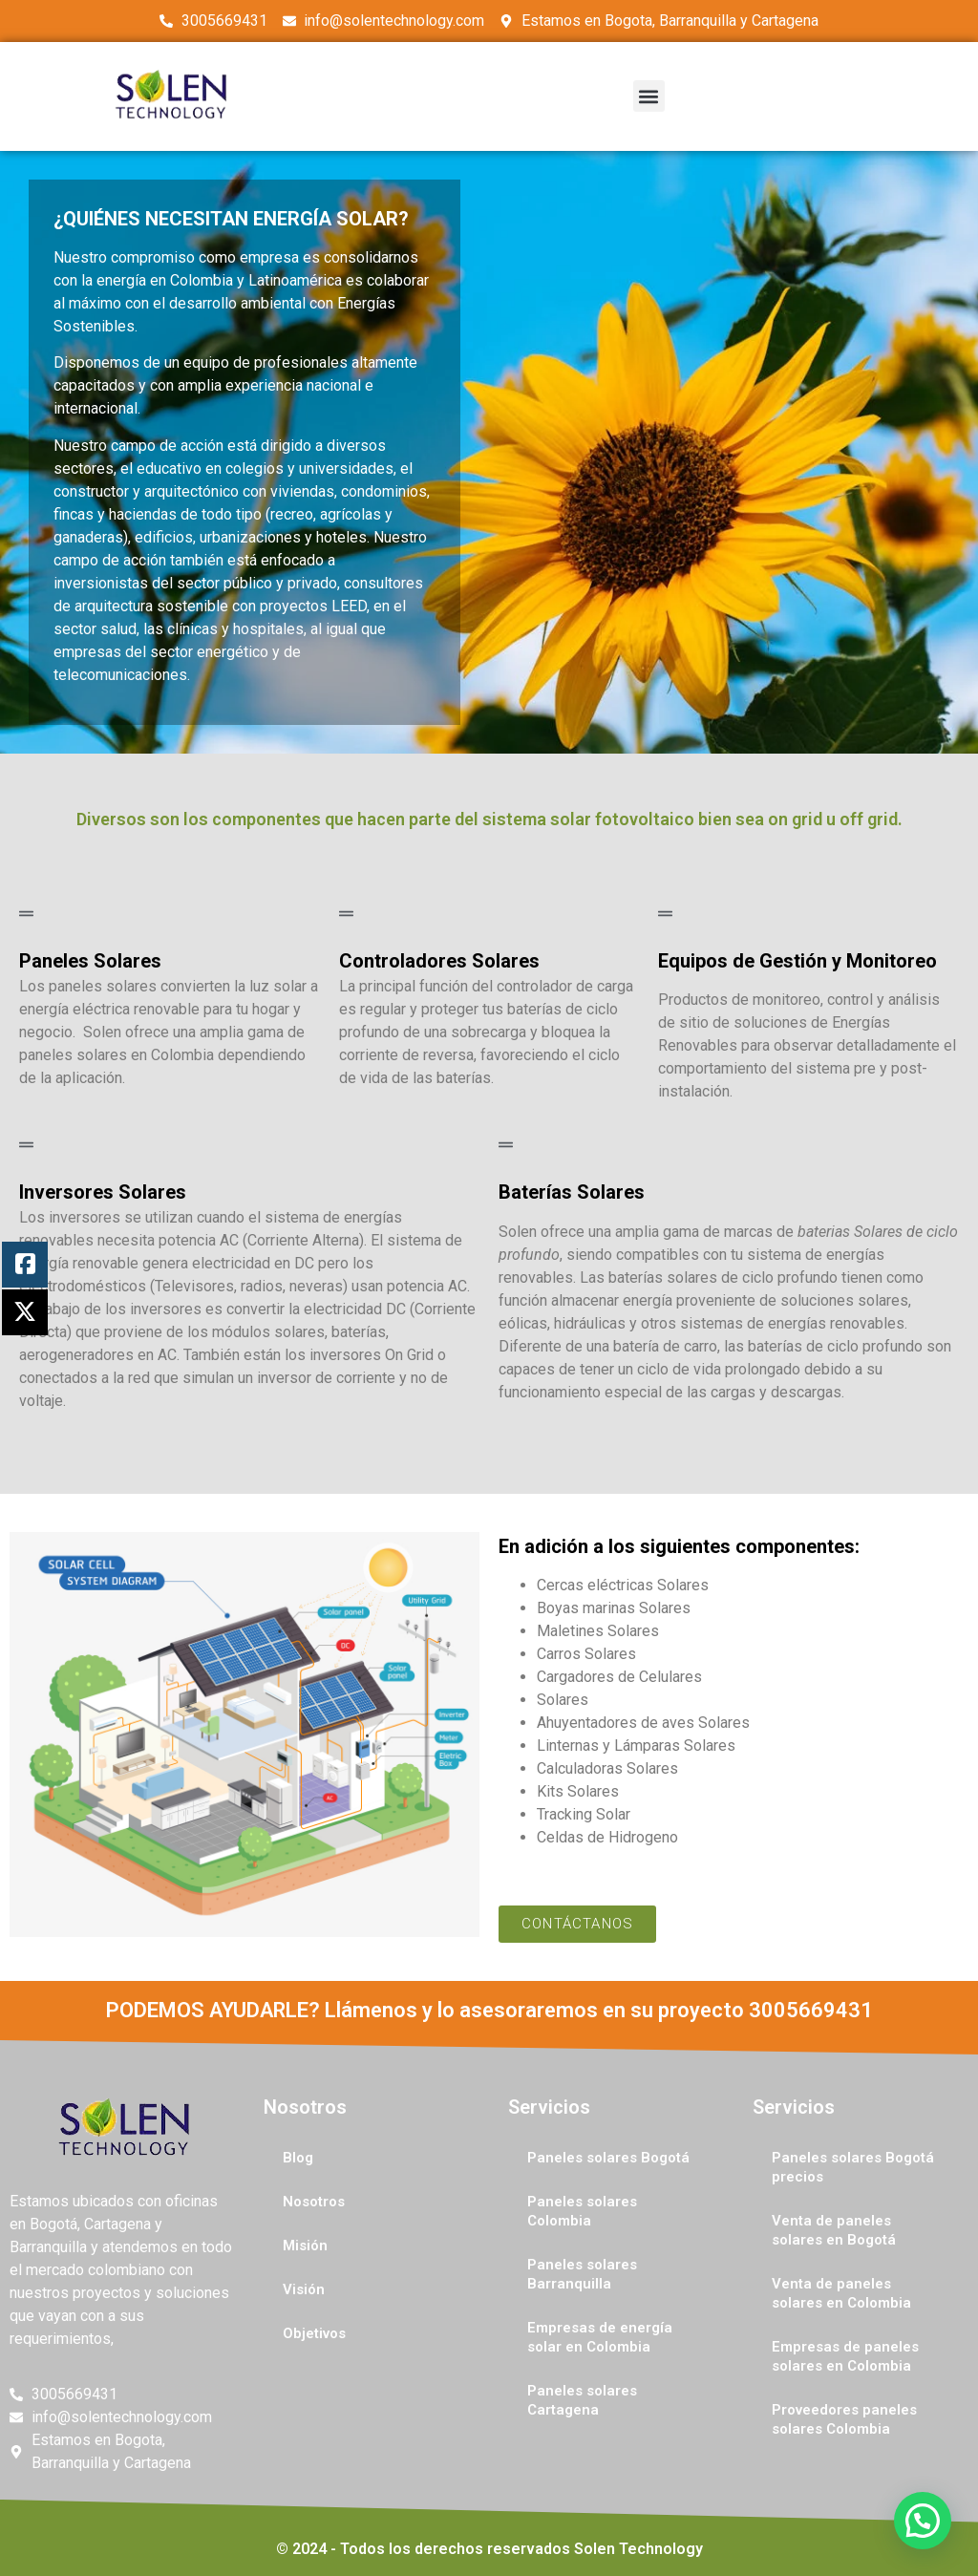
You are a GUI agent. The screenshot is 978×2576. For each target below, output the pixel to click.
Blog (298, 2157)
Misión (305, 2245)
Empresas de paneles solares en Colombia (845, 2356)
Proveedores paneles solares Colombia (844, 2419)
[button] (649, 96)
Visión (304, 2289)
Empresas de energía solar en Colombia (599, 2337)
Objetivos (314, 2333)
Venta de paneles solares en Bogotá (834, 2230)
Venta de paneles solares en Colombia (841, 2293)
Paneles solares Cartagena (582, 2400)
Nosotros (314, 2201)
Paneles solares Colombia (582, 2211)
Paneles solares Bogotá (608, 2157)
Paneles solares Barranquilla (582, 2274)
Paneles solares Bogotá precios (853, 2167)
